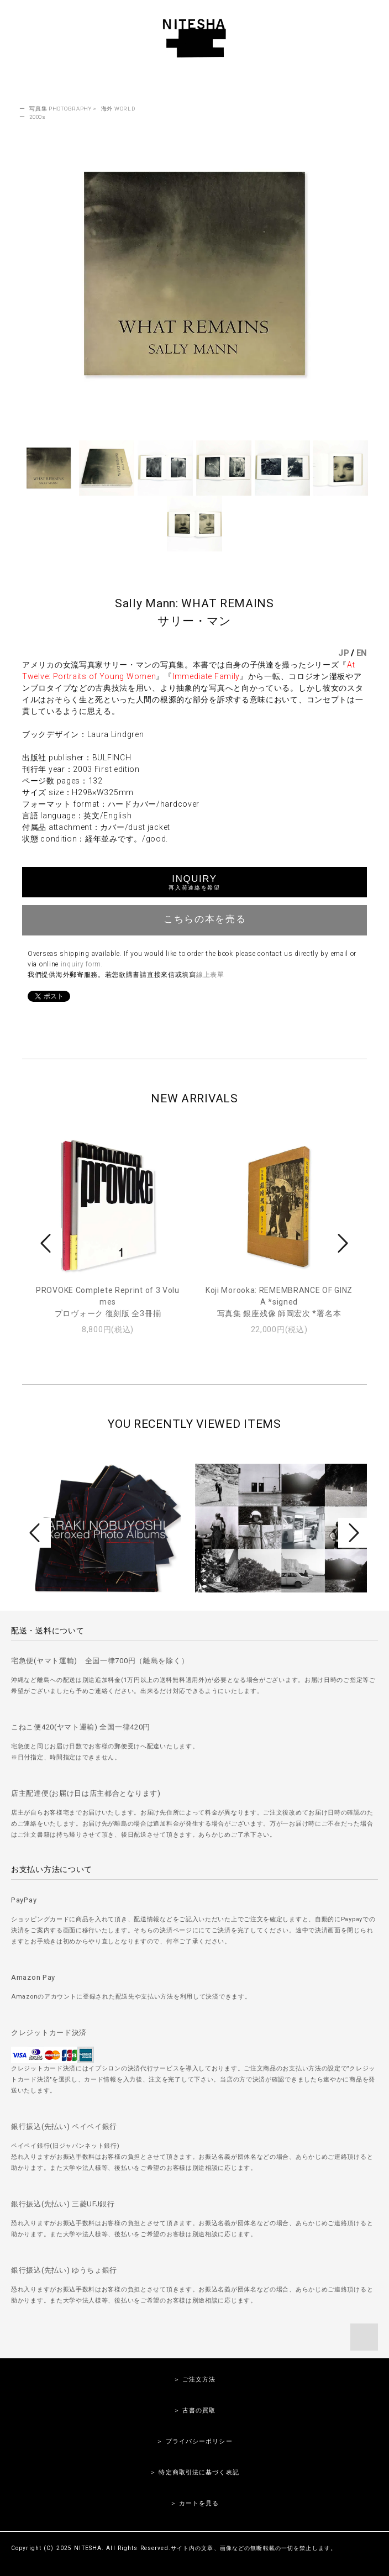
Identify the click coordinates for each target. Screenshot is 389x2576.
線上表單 (210, 975)
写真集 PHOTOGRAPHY (60, 109)
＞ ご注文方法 (195, 2379)
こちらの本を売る (194, 919)
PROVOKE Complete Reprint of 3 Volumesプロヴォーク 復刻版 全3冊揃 (108, 1302)
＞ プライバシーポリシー (194, 2441)
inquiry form (81, 964)
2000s (37, 117)
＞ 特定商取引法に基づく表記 (194, 2472)
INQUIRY (194, 882)
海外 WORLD (118, 109)
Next (341, 1243)
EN (361, 653)
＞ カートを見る (194, 2503)
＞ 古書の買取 (195, 2410)
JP (343, 653)
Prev (47, 1243)
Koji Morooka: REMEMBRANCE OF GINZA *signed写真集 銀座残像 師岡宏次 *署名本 (279, 1302)
